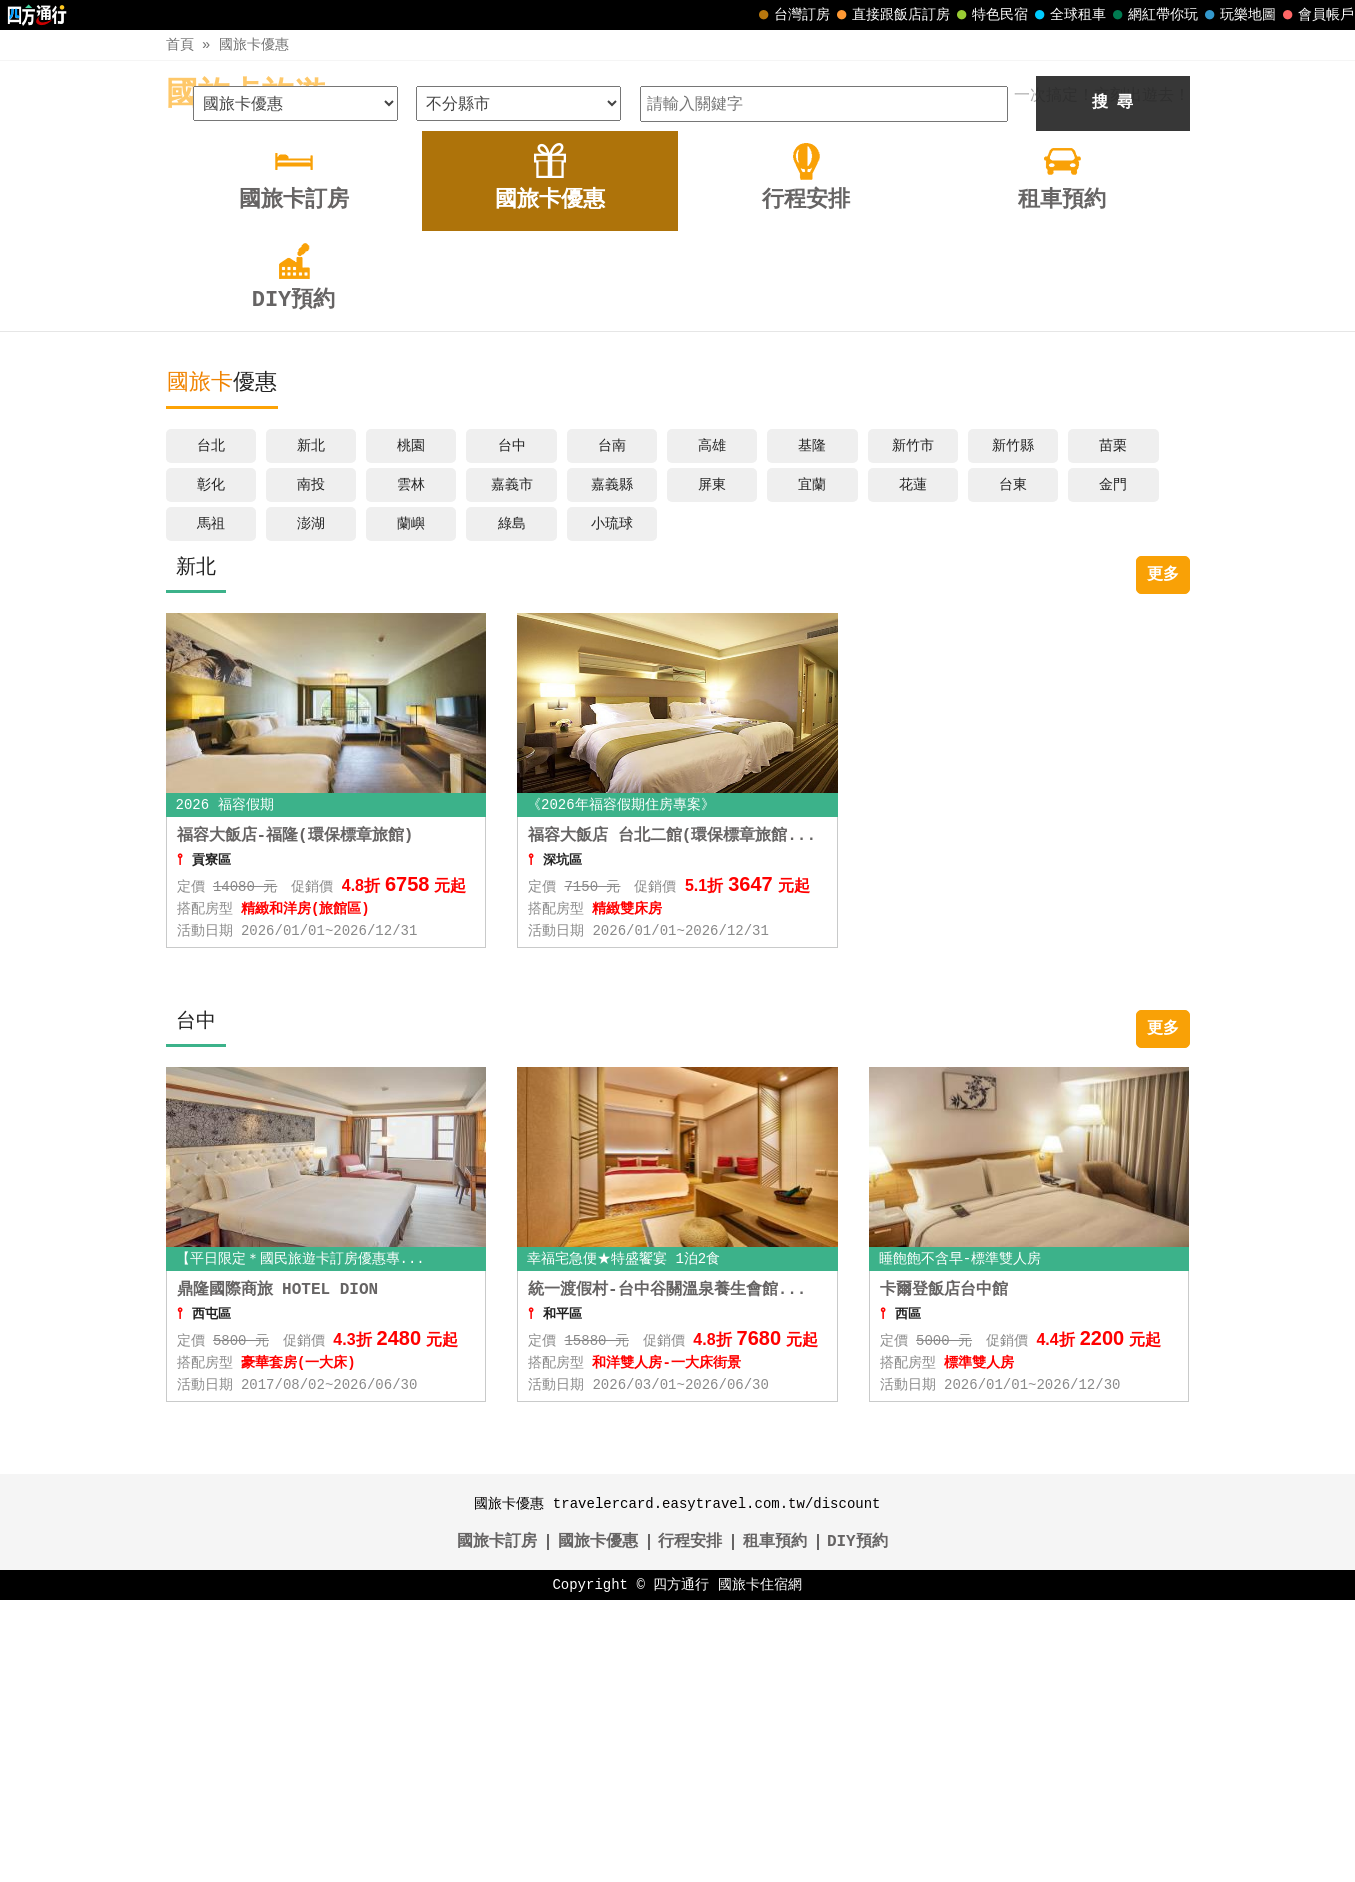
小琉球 (612, 805)
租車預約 (775, 1824)
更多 (1163, 857)
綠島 (512, 805)
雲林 (411, 766)
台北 (211, 727)
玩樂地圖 (1238, 15)
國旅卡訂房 (497, 1824)
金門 (1113, 766)
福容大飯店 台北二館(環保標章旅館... (672, 1118)
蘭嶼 (411, 805)
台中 (512, 727)
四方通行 (681, 1866)
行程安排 (690, 1824)
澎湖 (311, 805)
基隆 (812, 727)
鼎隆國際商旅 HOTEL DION (278, 1572)
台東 (1013, 766)
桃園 (411, 727)
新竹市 (913, 727)
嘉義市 (512, 766)
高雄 (712, 727)
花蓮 (913, 766)
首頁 (180, 44)
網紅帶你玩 (1153, 15)
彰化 (211, 766)
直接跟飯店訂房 (891, 15)
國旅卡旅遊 (246, 95)
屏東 (712, 766)
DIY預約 (857, 1824)
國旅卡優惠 (254, 44)
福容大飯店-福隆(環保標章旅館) (295, 1118)
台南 (612, 727)
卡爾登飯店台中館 (944, 1572)
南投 (311, 766)
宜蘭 (812, 766)
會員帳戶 (1316, 15)
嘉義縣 (612, 766)
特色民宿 (990, 15)
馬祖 (211, 805)
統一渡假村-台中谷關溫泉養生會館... (667, 1572)
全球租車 (1068, 15)
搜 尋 (1113, 385)
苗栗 (1113, 727)
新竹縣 (1013, 727)
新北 (311, 727)
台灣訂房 (792, 15)
